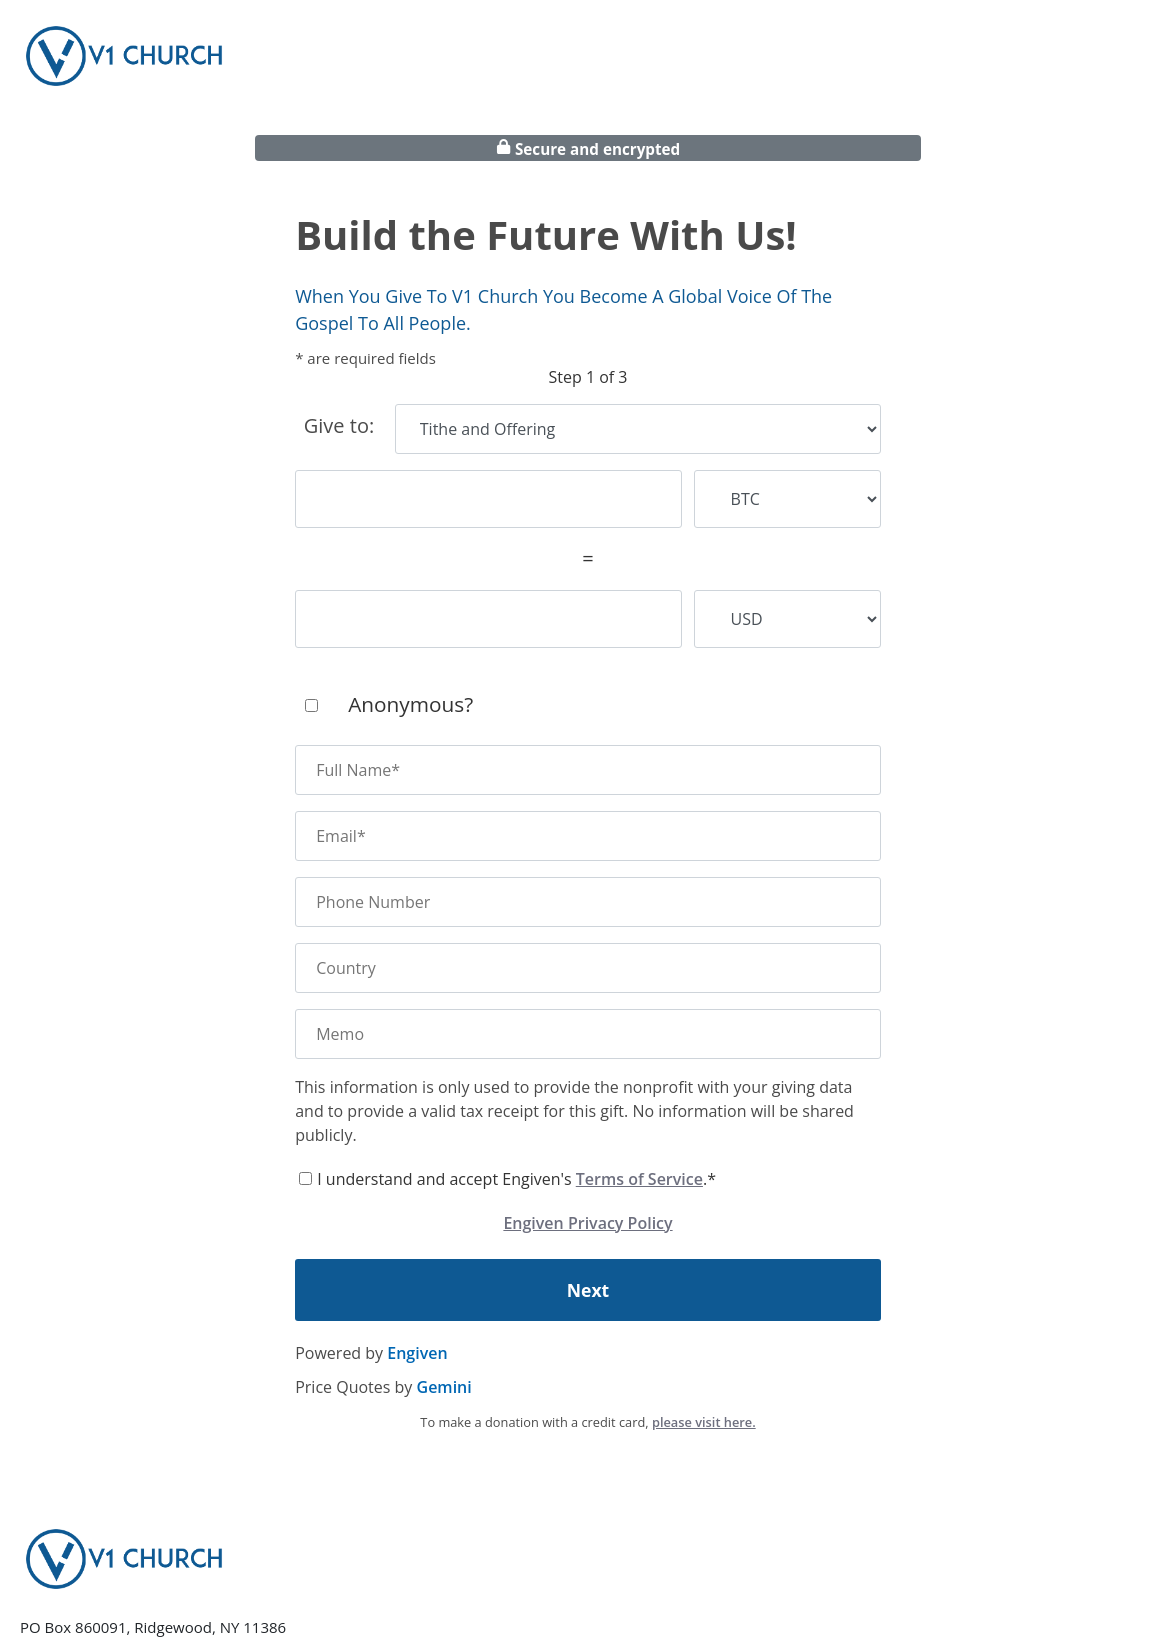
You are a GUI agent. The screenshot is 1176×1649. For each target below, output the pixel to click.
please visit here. (704, 1422)
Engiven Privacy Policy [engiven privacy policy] (587, 1223)
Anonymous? (410, 704)
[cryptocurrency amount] (488, 499)
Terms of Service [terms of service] (639, 1179)
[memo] (588, 1034)
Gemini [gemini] (444, 1387)
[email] (588, 836)
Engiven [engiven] (417, 1353)
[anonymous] (311, 705)
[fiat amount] (488, 619)
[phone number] (588, 902)
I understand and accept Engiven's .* (516, 1179)
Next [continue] (588, 1290)
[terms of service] (305, 1178)
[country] (588, 968)
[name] (588, 770)
